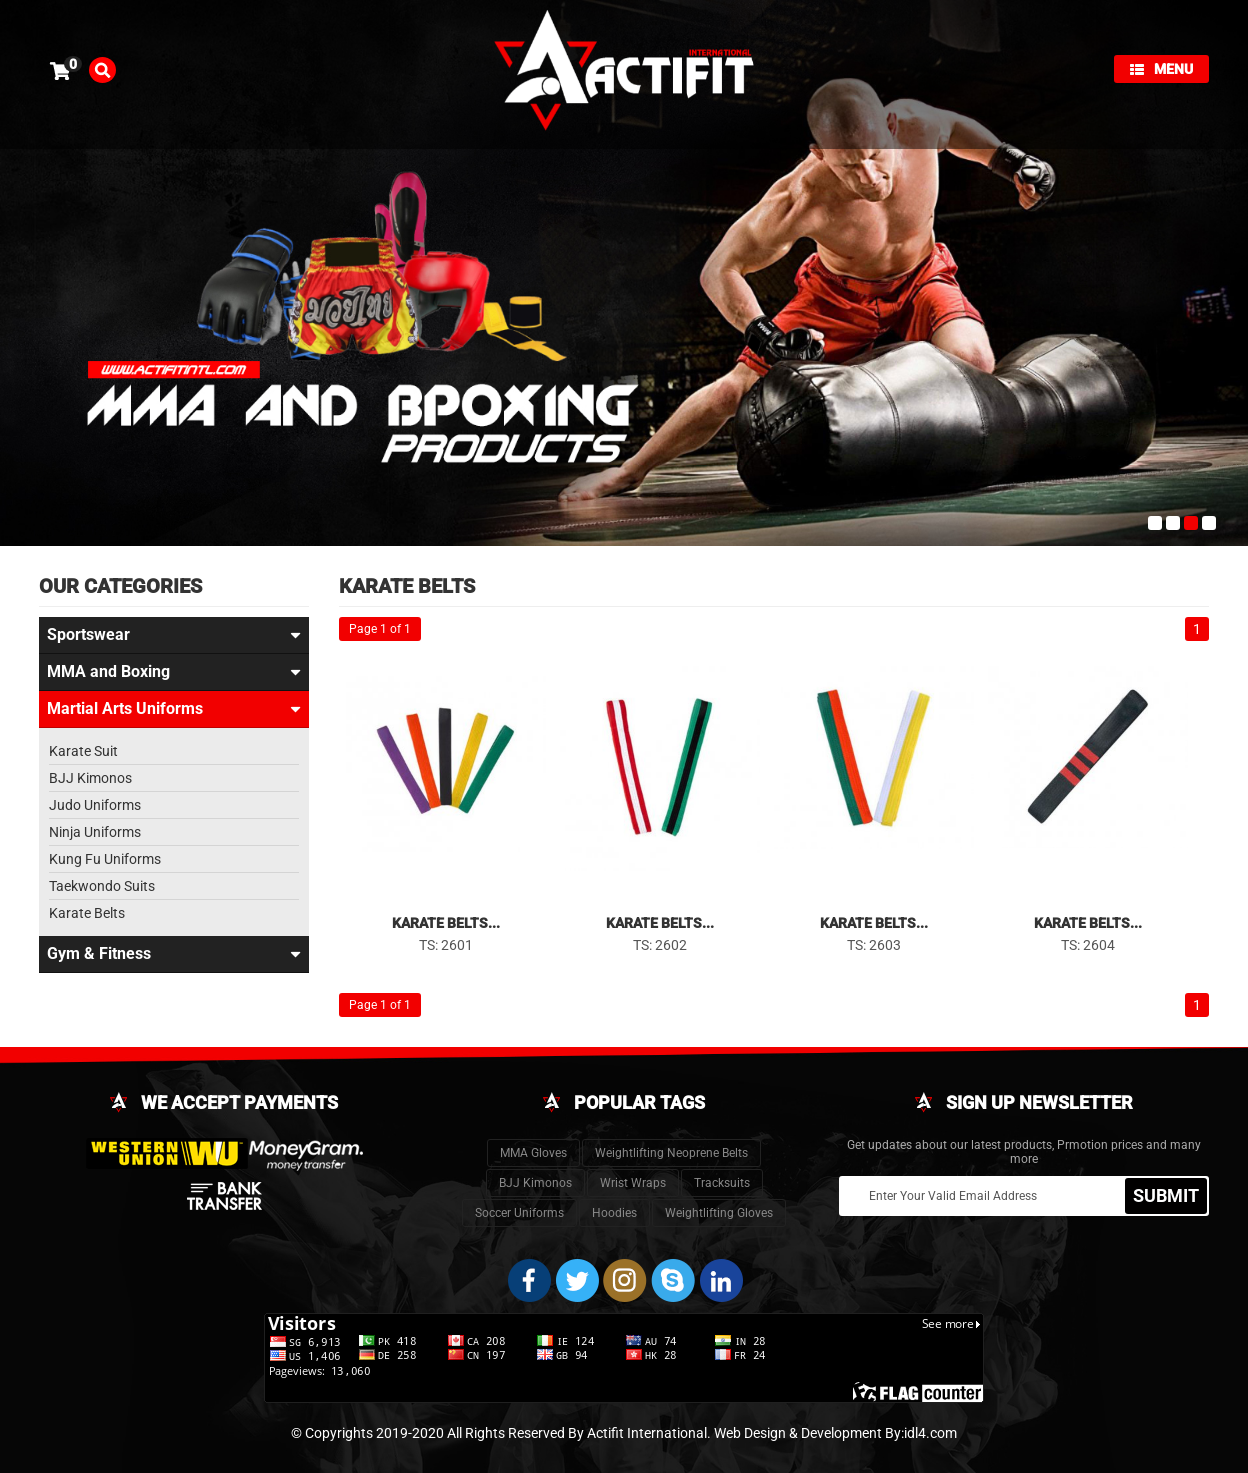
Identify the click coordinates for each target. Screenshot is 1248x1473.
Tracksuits (722, 1183)
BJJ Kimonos (90, 778)
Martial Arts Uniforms (174, 709)
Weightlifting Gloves (719, 1213)
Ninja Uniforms (95, 832)
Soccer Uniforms (519, 1213)
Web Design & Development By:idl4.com (835, 1433)
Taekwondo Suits (102, 886)
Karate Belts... (446, 923)
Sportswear (174, 635)
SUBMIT (1166, 1194)
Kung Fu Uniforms (105, 859)
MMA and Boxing (174, 672)
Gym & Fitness (174, 954)
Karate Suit (83, 751)
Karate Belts (87, 913)
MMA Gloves (533, 1153)
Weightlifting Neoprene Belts (671, 1153)
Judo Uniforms (95, 805)
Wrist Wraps (633, 1183)
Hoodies (614, 1213)
